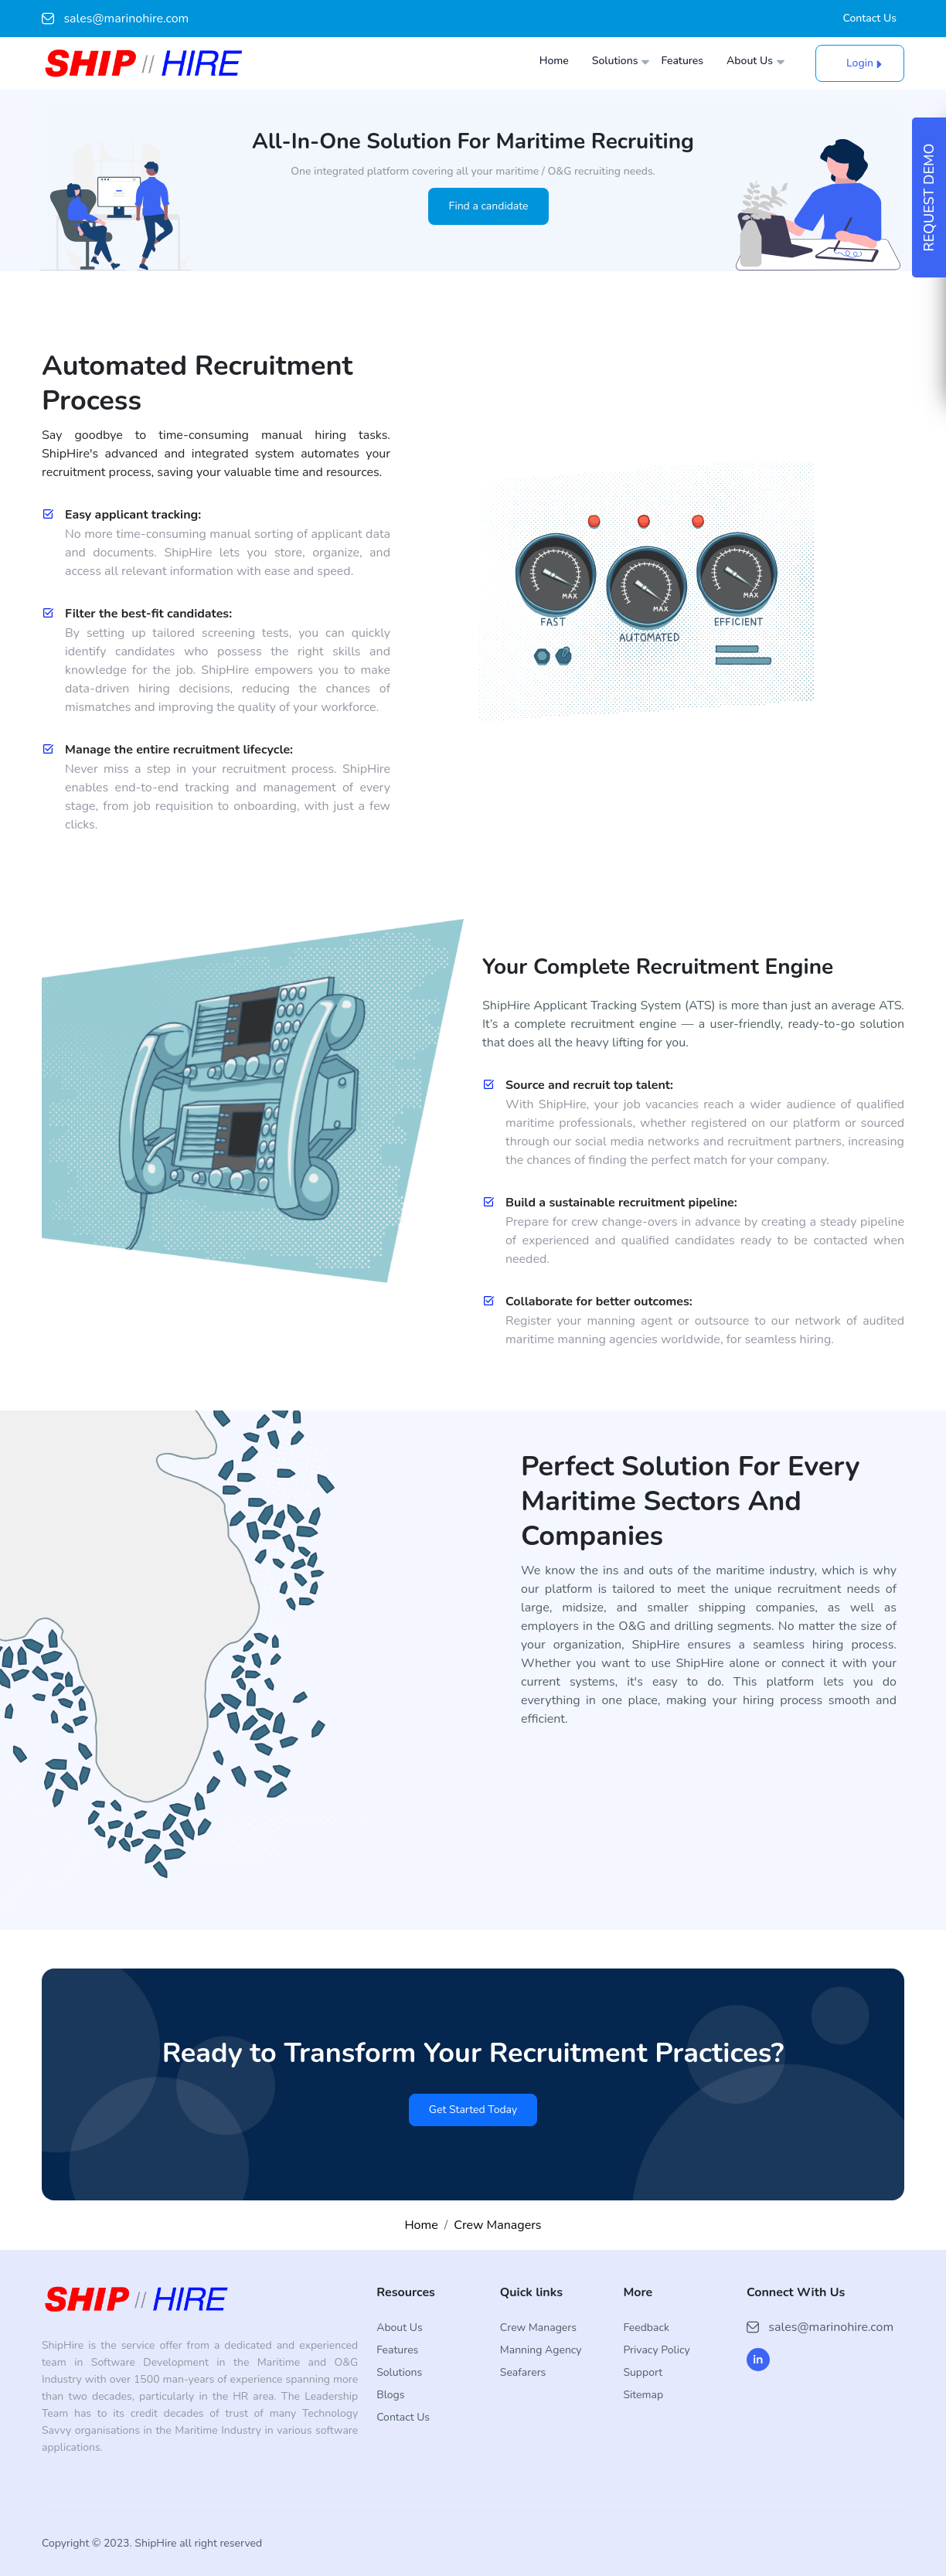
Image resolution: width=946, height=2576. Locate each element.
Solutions (615, 61)
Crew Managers (497, 2225)
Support (642, 2372)
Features (682, 61)
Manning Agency (541, 2350)
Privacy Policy (656, 2350)
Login (859, 63)
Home (554, 61)
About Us (750, 61)
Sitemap (643, 2394)
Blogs (390, 2394)
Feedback (646, 2327)
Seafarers (523, 2372)
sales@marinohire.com (115, 18)
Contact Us (870, 19)
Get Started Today (473, 2109)
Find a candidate (488, 206)
